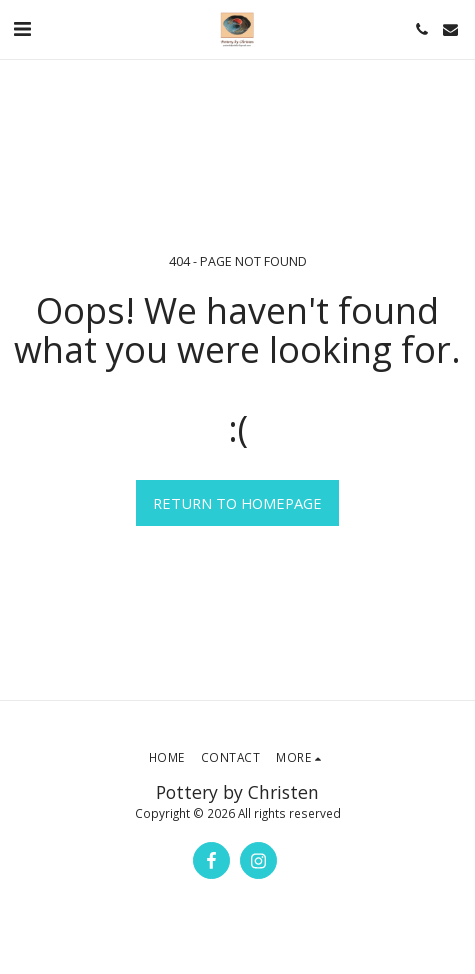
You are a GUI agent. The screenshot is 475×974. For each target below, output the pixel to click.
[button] (22, 28)
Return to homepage (237, 503)
